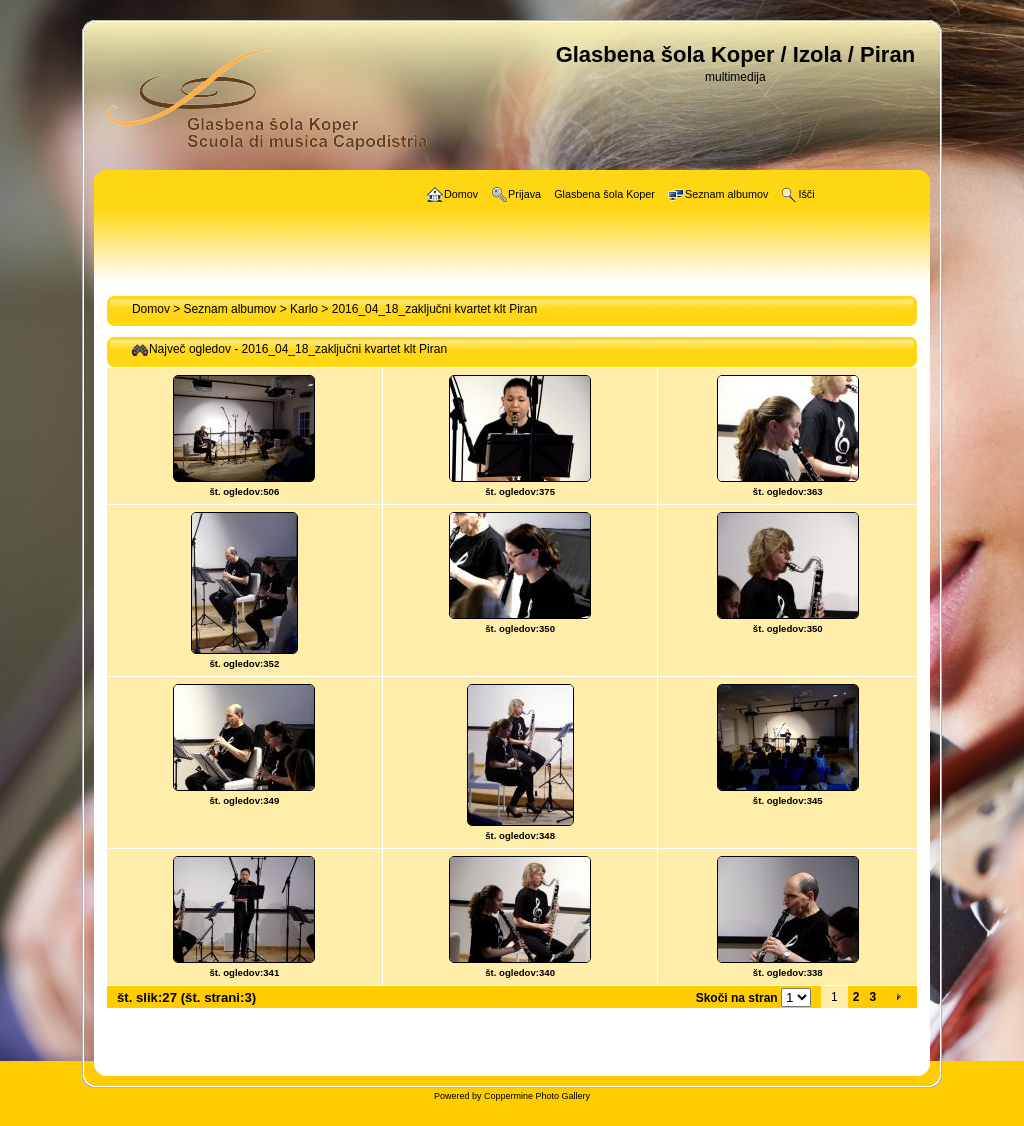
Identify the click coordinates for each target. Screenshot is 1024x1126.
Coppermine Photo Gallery (537, 1096)
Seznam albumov (230, 309)
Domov (151, 309)
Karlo (304, 309)
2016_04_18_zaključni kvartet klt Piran (434, 309)
